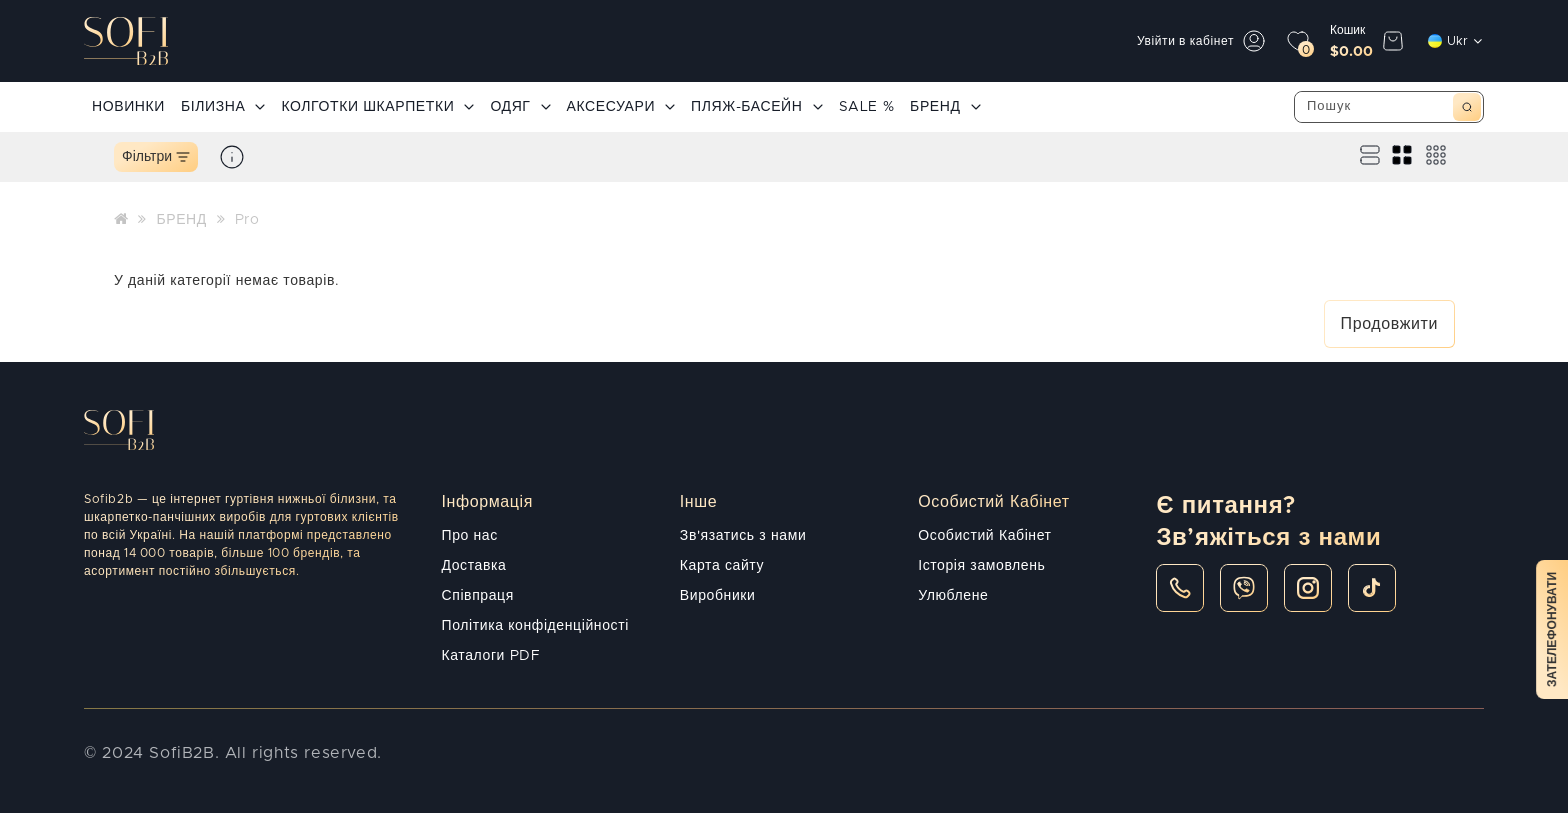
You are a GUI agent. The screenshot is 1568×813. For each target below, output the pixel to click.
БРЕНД (945, 107)
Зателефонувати (1552, 629)
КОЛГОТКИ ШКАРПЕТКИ (377, 107)
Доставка (474, 566)
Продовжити (1389, 324)
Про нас (470, 536)
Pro (247, 220)
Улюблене (953, 596)
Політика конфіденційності (535, 626)
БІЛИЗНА (223, 107)
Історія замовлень (981, 566)
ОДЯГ (520, 107)
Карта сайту (722, 566)
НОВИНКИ (128, 107)
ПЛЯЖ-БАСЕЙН (756, 107)
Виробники (718, 596)
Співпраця (478, 596)
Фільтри (156, 157)
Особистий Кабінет (984, 536)
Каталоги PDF (491, 656)
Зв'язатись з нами (743, 536)
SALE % (867, 107)
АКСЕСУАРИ (621, 107)
